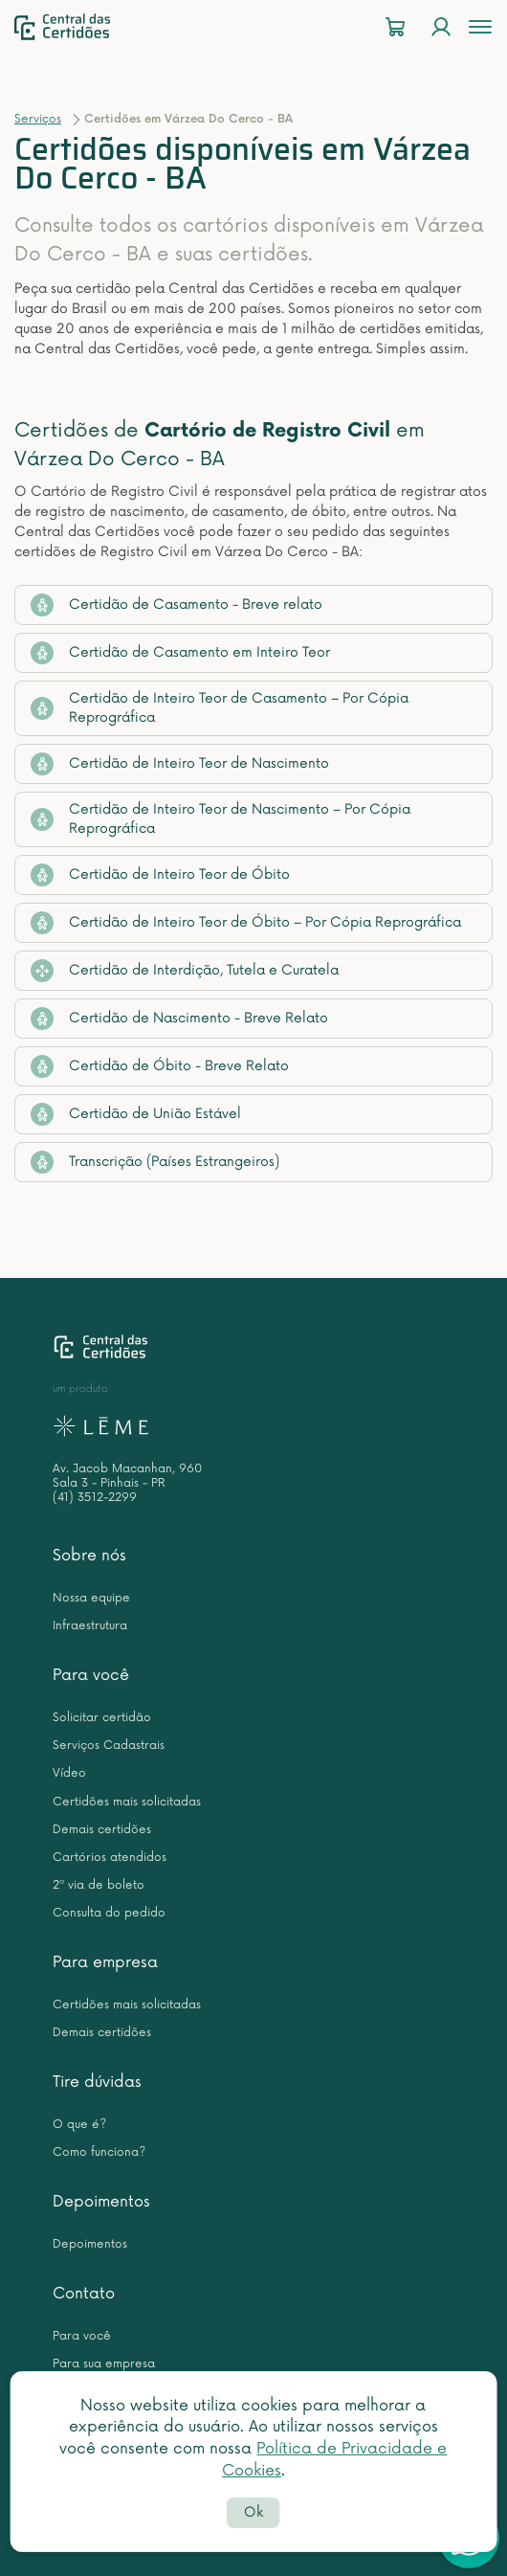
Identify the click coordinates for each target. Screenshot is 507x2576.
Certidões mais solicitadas (127, 1802)
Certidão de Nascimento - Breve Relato (179, 1018)
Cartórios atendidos (109, 1857)
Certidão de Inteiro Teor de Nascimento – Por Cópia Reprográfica (220, 819)
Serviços (37, 119)
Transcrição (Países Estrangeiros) (155, 1162)
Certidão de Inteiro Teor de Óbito (160, 874)
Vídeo (69, 1773)
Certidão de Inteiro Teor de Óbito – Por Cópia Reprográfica (246, 922)
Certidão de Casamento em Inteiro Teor (180, 652)
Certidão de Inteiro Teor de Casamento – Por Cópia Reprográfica (219, 708)
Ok (253, 2512)
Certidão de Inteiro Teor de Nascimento (180, 763)
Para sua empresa (104, 2364)
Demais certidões (102, 1830)
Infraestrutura (90, 1626)
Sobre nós (89, 1555)
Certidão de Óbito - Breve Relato (160, 1066)
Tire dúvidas (97, 2082)
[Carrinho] (395, 27)
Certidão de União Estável (136, 1114)
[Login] (441, 27)
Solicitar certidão (102, 1718)
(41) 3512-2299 (95, 1497)
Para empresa (105, 1962)
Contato (84, 2293)
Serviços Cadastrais (109, 1745)
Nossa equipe (91, 1598)
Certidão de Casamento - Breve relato (176, 605)
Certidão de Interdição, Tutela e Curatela (185, 970)
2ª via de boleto (98, 1885)
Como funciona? (99, 2152)
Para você (91, 1675)
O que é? (79, 2124)
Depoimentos (101, 2201)
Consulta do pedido (109, 1913)
